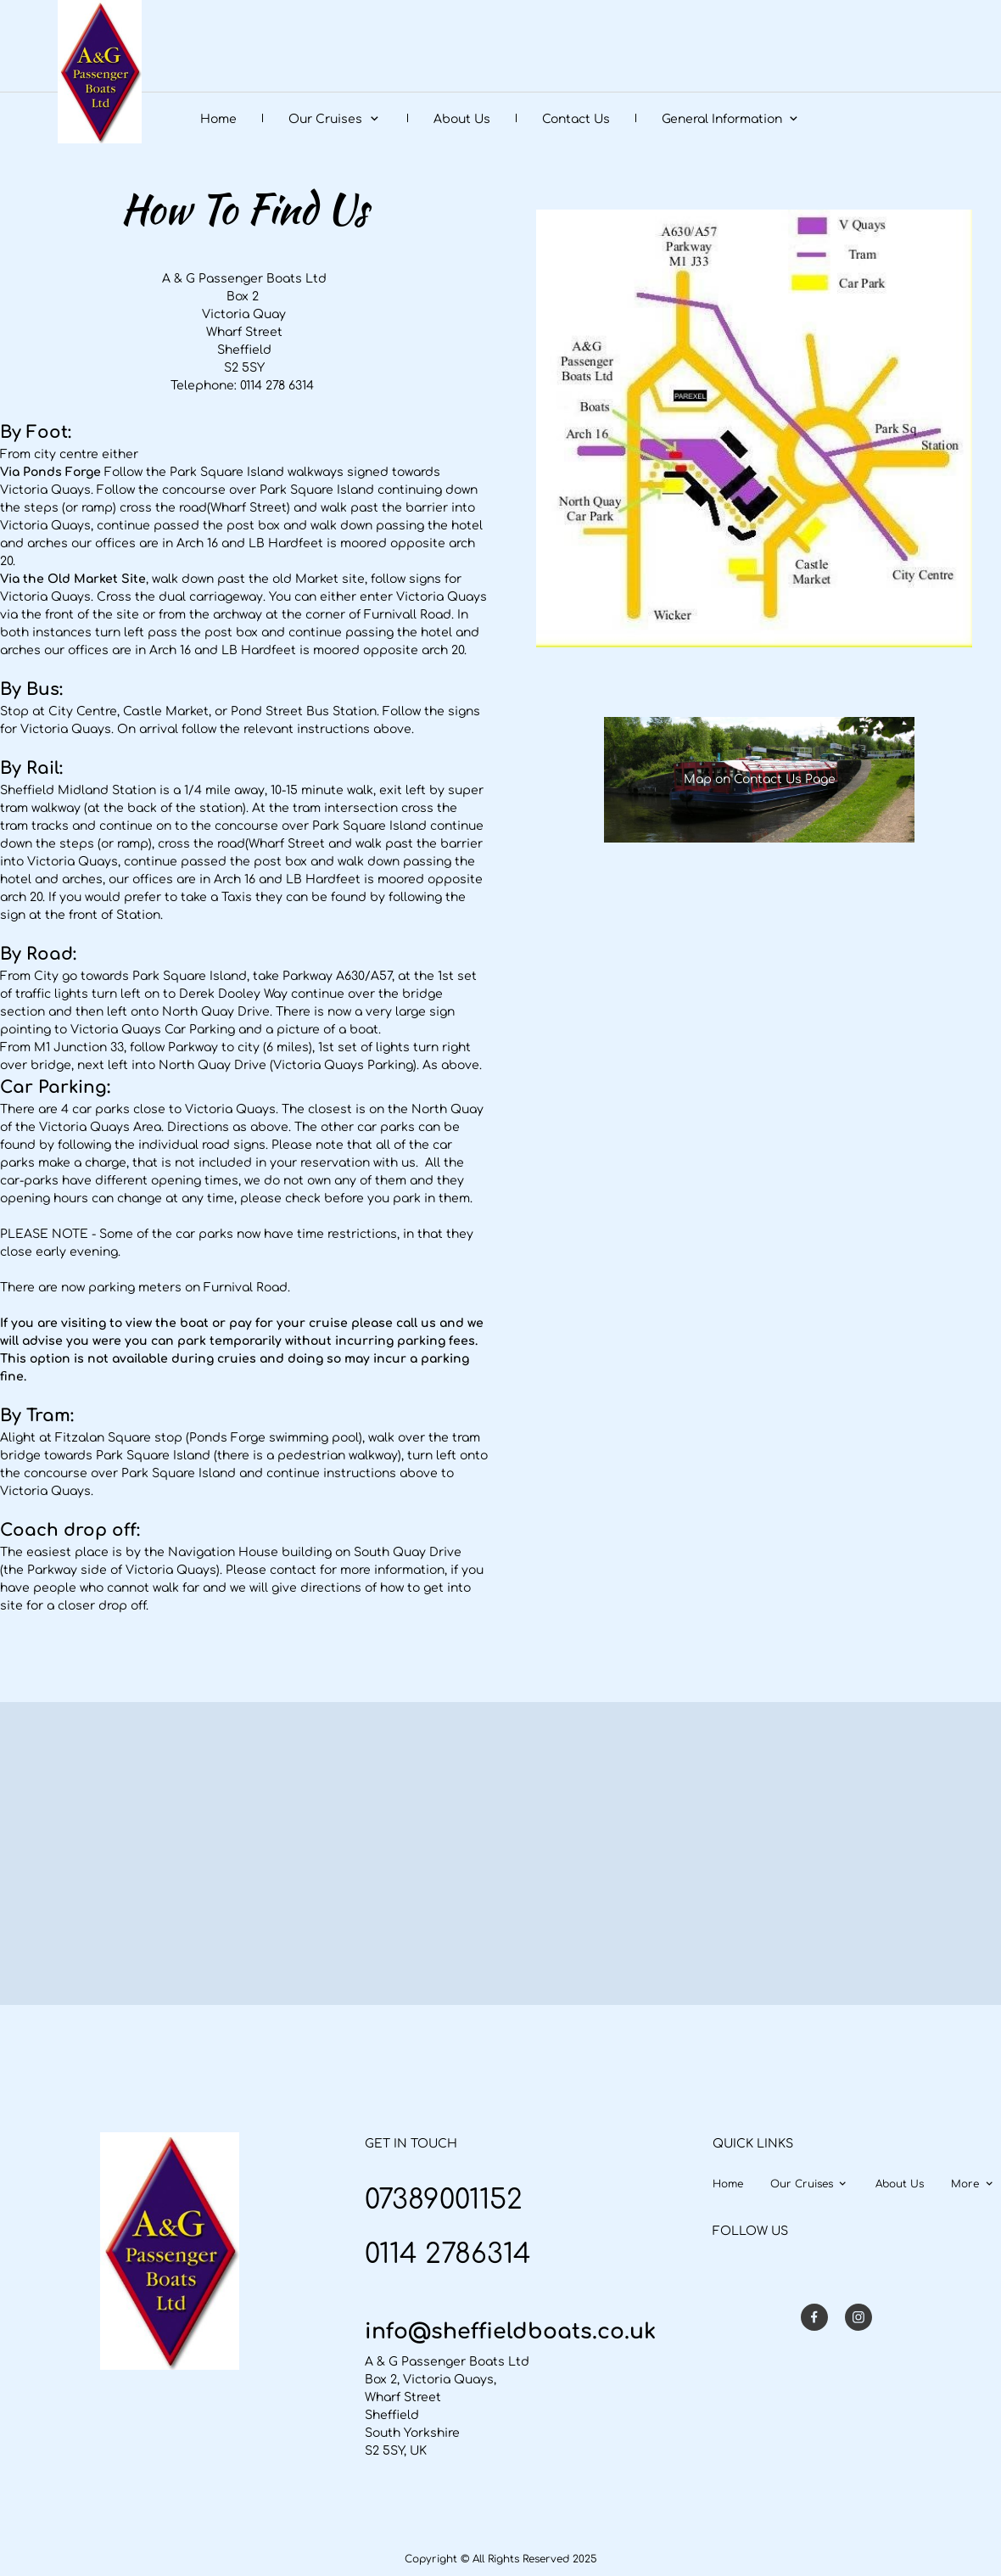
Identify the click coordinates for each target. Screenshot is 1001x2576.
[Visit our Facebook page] (814, 2317)
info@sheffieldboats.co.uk (510, 2332)
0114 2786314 (448, 2254)
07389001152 (444, 2200)
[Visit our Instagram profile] (858, 2317)
